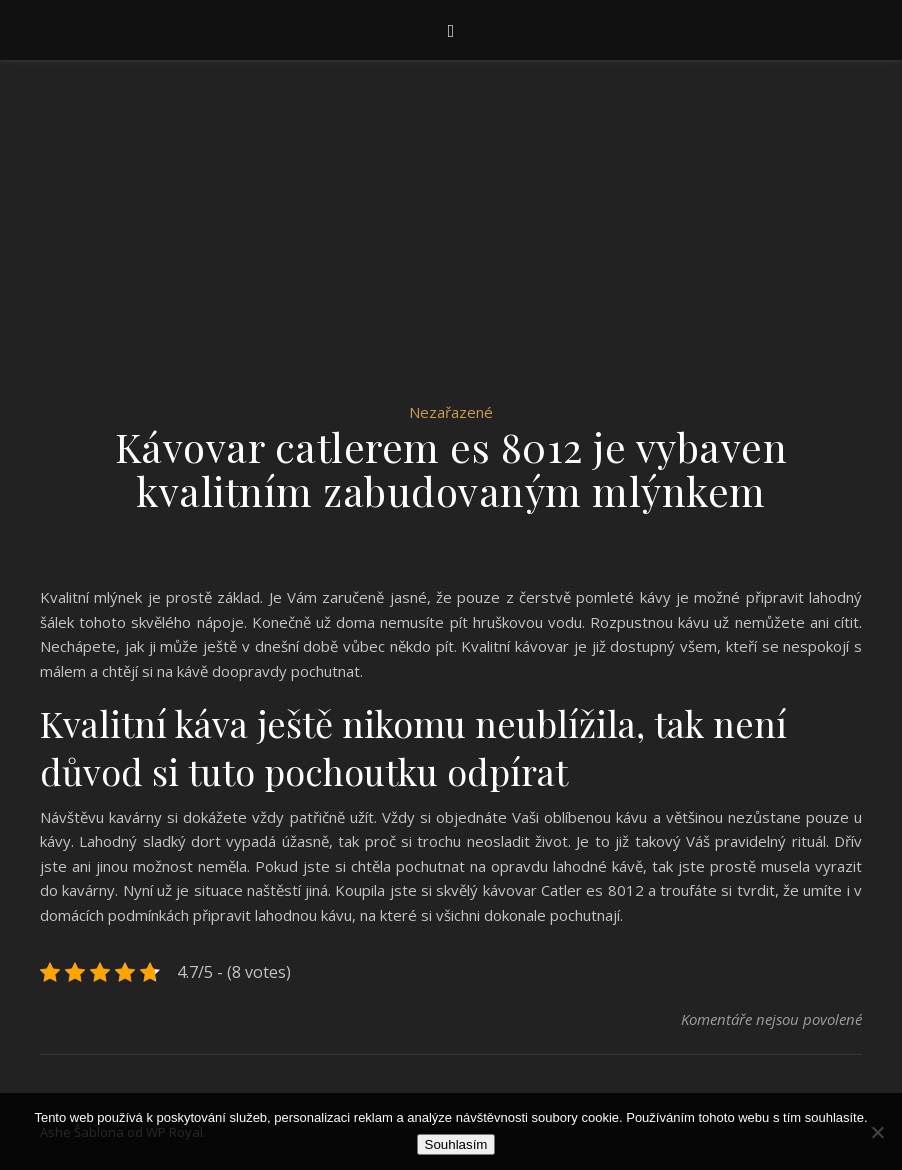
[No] (877, 1132)
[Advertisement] (451, 250)
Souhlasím (456, 1144)
